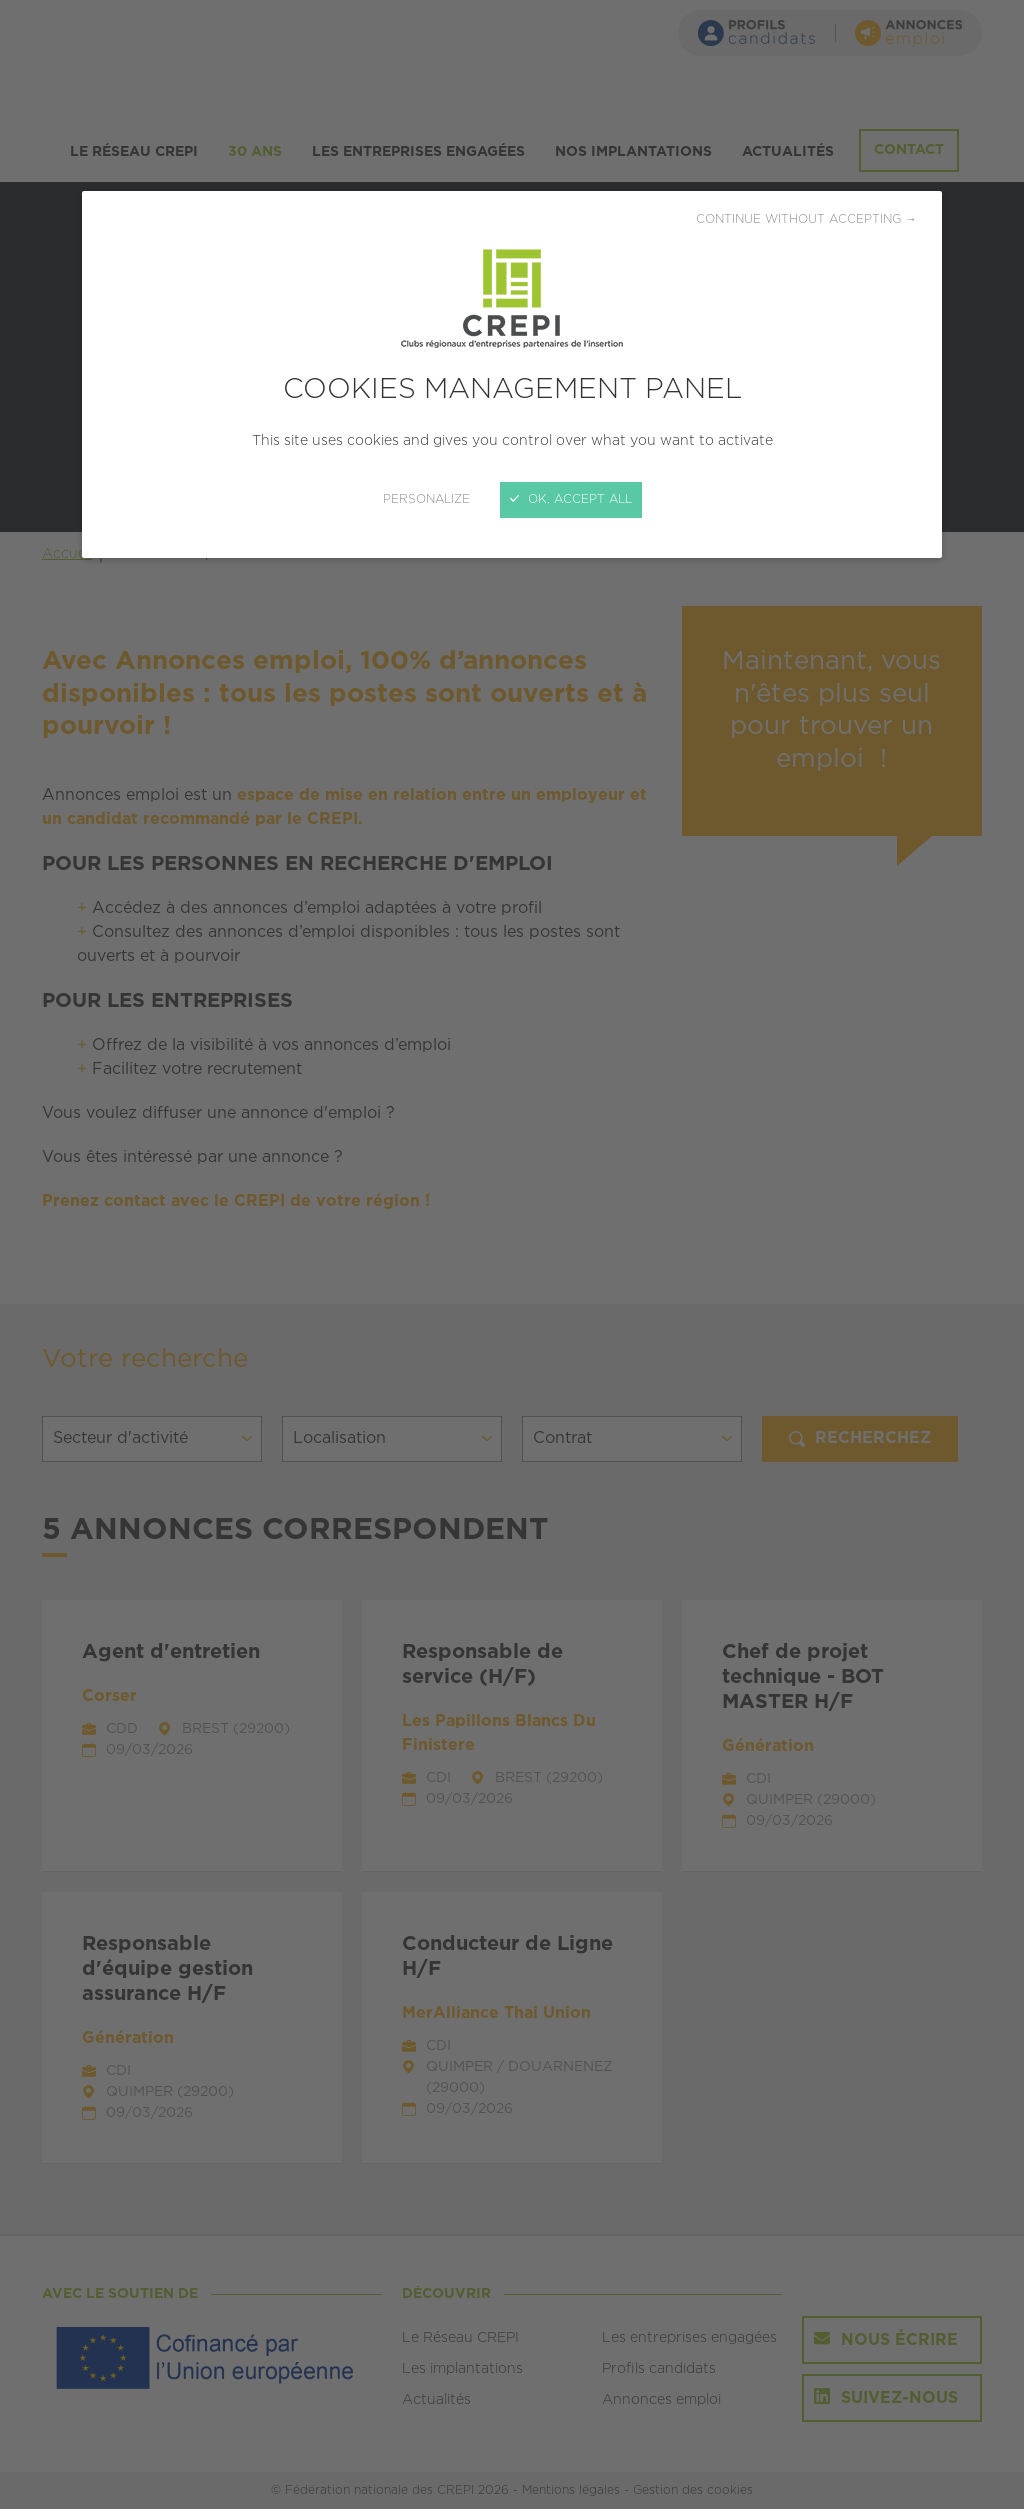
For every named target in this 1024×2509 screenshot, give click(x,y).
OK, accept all (571, 499)
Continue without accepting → (806, 219)
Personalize (426, 499)
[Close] (512, 1254)
